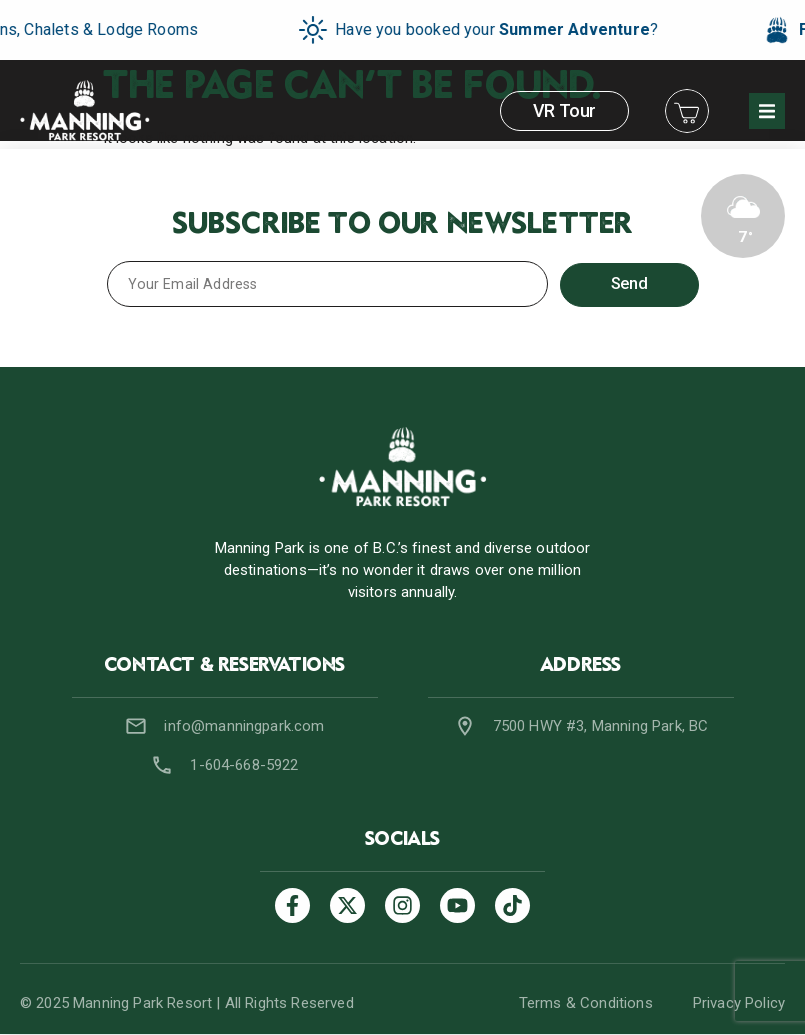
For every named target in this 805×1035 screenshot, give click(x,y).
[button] (767, 111)
